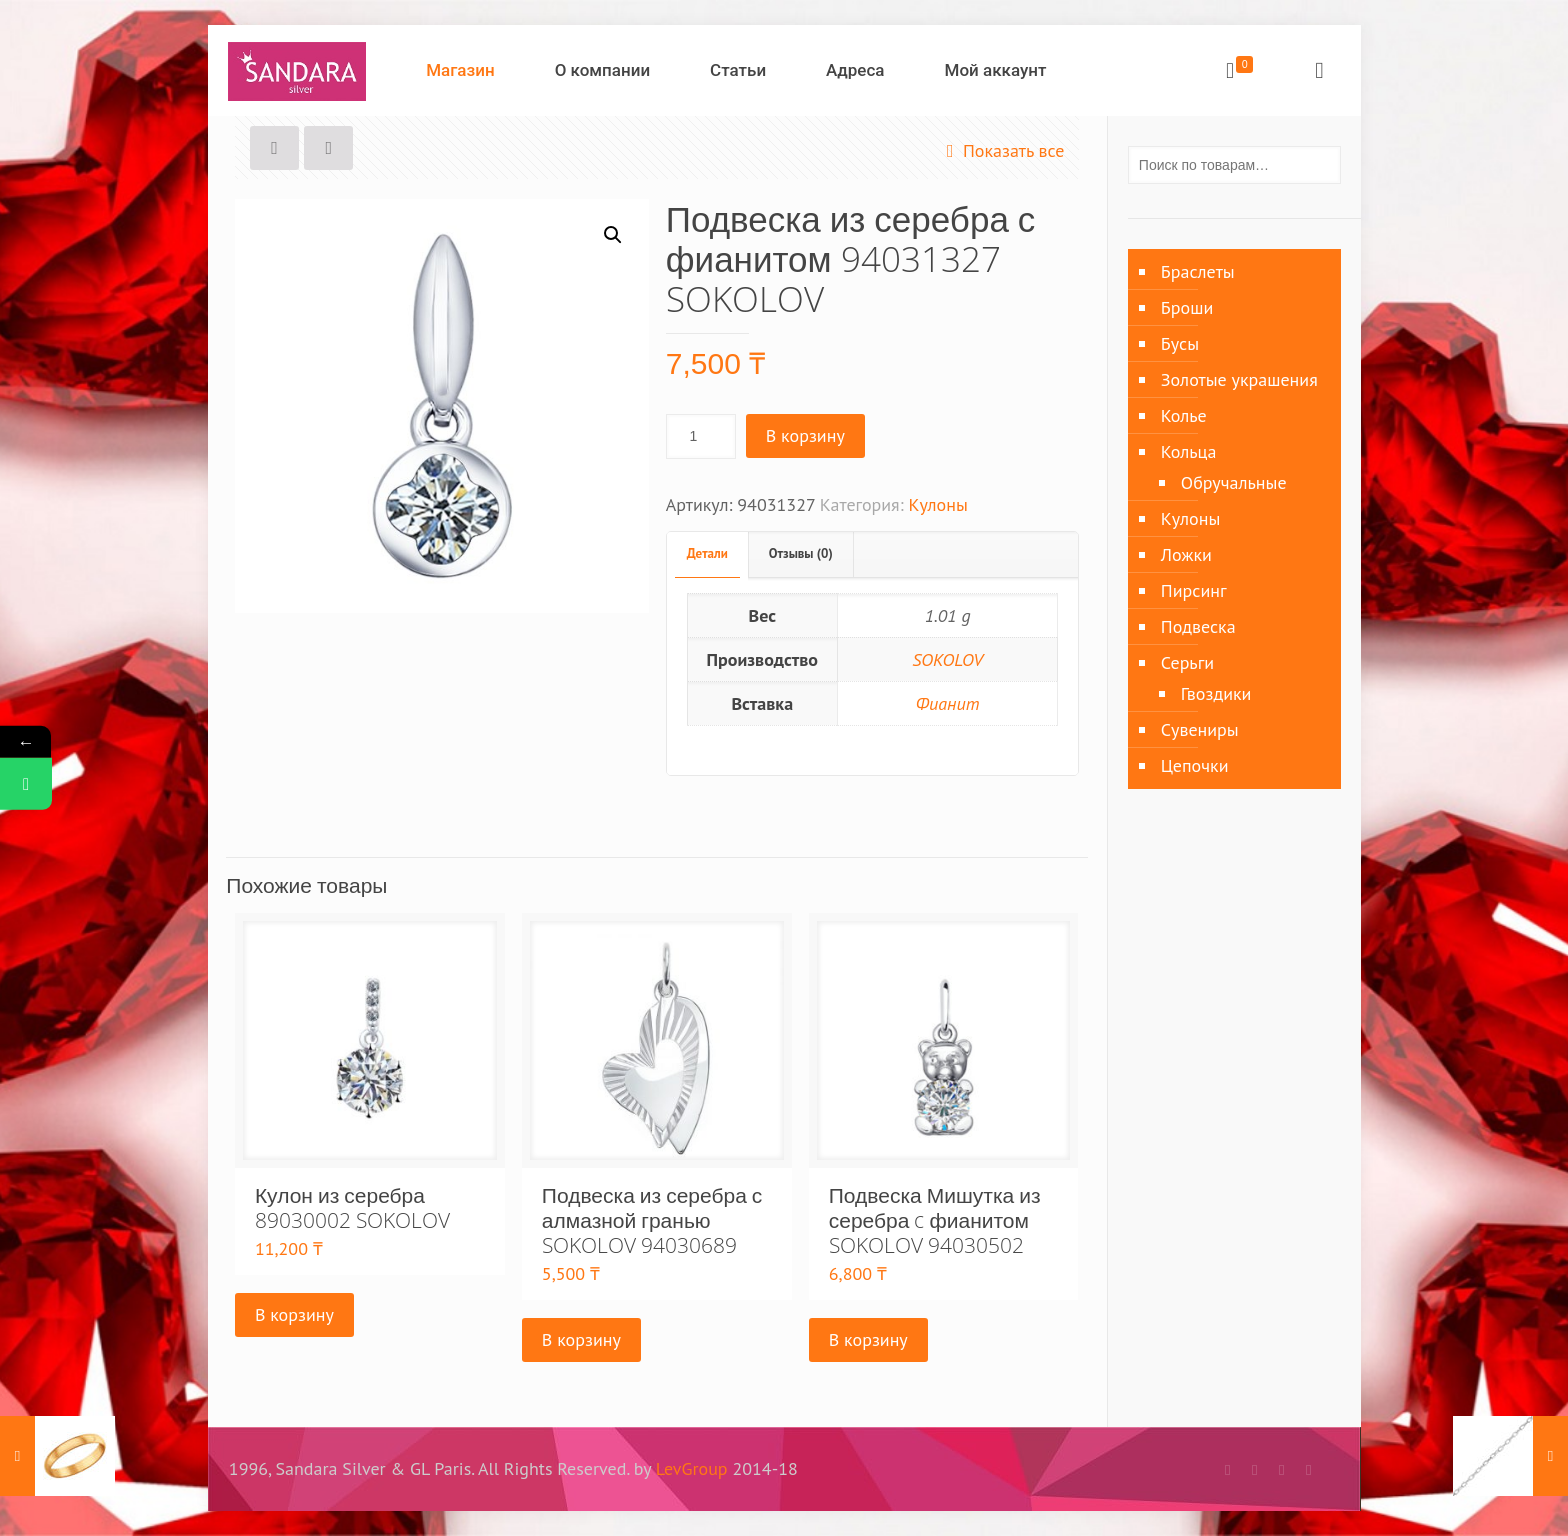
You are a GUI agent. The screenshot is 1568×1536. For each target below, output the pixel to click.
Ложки (1186, 554)
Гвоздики (1216, 693)
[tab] (708, 554)
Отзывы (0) (801, 553)
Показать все (1001, 150)
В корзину (805, 435)
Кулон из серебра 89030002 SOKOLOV (352, 1207)
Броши (1187, 307)
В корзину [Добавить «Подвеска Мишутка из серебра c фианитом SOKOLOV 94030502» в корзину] (868, 1339)
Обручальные (1234, 482)
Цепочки (1195, 765)
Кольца (1189, 451)
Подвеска (1198, 626)
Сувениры (1200, 729)
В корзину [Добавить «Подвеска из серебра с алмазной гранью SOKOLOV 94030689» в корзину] (581, 1339)
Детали (707, 553)
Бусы (1180, 343)
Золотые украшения (1239, 379)
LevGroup (692, 1468)
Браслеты (1198, 271)
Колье (1184, 415)
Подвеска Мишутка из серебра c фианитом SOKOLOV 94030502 (935, 1220)
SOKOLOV (947, 659)
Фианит (948, 703)
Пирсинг (1194, 590)
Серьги (1187, 662)
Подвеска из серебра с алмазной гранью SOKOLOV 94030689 (652, 1220)
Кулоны (937, 504)
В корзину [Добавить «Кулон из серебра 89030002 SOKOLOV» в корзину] (294, 1314)
